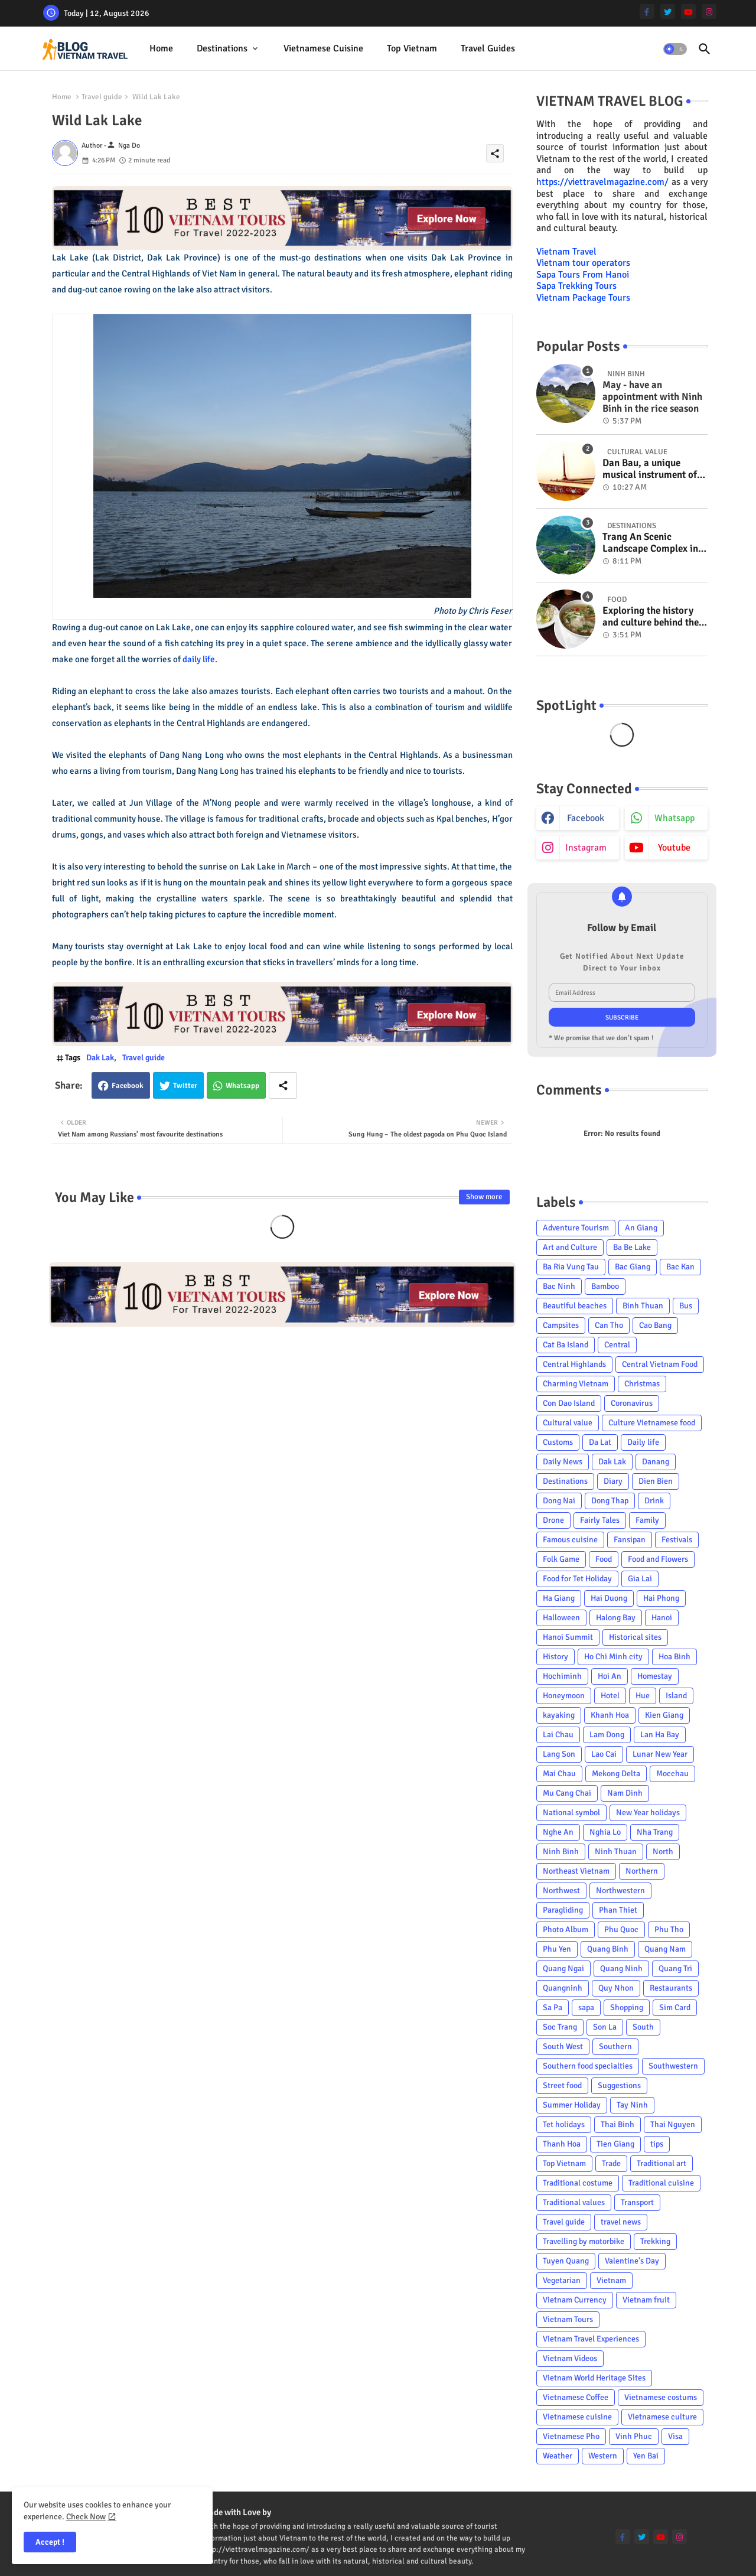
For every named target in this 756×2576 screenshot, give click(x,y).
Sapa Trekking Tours (576, 286)
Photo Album (565, 1929)
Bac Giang (632, 1267)
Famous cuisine (570, 1540)
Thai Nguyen (672, 2124)
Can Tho (609, 1325)
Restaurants (671, 1988)
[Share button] (283, 1085)
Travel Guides (488, 48)
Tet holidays (564, 2124)
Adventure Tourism (576, 1228)
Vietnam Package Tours (583, 298)
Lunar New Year (660, 1754)
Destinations (222, 48)
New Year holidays (648, 1813)
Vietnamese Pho (571, 2436)
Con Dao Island (569, 1403)
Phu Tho (668, 1929)
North (663, 1851)
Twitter (185, 1085)
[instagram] (709, 11)
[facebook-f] (647, 11)
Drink (654, 1501)
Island (676, 1696)
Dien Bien (655, 1481)
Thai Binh (617, 2124)
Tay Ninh (632, 2105)
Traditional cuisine (661, 2183)
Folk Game (561, 1559)
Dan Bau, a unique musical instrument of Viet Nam (649, 469)
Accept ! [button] (49, 2542)
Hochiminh (562, 1676)
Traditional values (574, 2202)
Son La (605, 2027)
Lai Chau (558, 1735)
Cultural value (567, 1423)
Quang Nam (665, 1949)
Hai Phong (661, 1598)
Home (161, 48)
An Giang (641, 1228)
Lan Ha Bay (659, 1735)
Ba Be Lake (632, 1247)
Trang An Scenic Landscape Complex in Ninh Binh (650, 543)
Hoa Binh (674, 1657)
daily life (199, 659)
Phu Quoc (621, 1929)
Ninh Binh (561, 1851)
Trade (611, 2163)
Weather (557, 2456)
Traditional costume (577, 2183)
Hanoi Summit (568, 1637)
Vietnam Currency (575, 2300)
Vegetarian (562, 2280)
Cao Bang (655, 1325)
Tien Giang (615, 2144)
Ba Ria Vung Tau (571, 1267)
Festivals (677, 1540)
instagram (586, 848)
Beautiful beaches (575, 1306)
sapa (586, 2007)
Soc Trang (560, 2027)
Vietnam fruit (646, 2300)
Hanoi (661, 1618)
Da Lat (600, 1442)
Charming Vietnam (575, 1384)
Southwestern (673, 2066)
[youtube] (688, 11)
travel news (621, 2222)
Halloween (561, 1618)
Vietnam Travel (566, 252)
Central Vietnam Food (660, 1364)
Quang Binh (607, 1949)
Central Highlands (574, 1364)
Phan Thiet (618, 1910)
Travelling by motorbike (583, 2241)
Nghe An (558, 1832)
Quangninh (562, 1988)
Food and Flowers (658, 1559)
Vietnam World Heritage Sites (594, 2378)
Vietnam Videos (570, 2358)
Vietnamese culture (662, 2417)
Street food (562, 2085)
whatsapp (674, 818)
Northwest (561, 1890)
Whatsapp (242, 1085)
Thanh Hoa (562, 2144)
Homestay (654, 1676)
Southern (615, 2046)
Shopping (626, 2007)
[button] (675, 49)
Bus (685, 1306)
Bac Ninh (559, 1286)
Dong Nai (559, 1501)
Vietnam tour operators (583, 263)
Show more (484, 1196)
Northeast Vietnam (576, 1871)
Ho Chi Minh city (613, 1657)
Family (647, 1520)
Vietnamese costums (660, 2397)
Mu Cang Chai (567, 1793)
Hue (643, 1696)
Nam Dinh (625, 1793)
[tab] (161, 49)
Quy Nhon (616, 1988)
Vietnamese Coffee (575, 2397)
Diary (613, 1481)
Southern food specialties (588, 2066)
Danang (655, 1462)
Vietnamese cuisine (323, 48)
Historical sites (635, 1637)
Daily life (643, 1442)
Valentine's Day (632, 2261)
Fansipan (630, 1540)
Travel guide (102, 97)
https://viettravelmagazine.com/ (602, 182)
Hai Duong (609, 1598)
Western (602, 2456)
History (555, 1657)
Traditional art (661, 2163)
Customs (558, 1442)
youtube (674, 848)
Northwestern (620, 1890)
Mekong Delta (616, 1774)
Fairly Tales (600, 1520)
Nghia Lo (605, 1832)
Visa (675, 2436)
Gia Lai (640, 1579)
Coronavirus (632, 1403)
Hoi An (609, 1676)
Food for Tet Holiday (577, 1579)
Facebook (128, 1085)
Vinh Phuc (633, 2436)
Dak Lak (100, 1058)
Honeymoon (564, 1696)
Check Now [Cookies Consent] (86, 2517)
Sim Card (674, 2007)
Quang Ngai (563, 1968)
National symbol (571, 1813)
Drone (553, 1520)
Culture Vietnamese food (651, 1423)
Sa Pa (552, 2007)
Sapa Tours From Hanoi (582, 275)
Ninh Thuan (616, 1851)
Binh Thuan (643, 1306)
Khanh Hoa (610, 1715)
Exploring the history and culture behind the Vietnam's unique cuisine (650, 617)
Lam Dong (606, 1735)
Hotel (610, 1696)
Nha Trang (655, 1832)
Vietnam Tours (568, 2319)
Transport (637, 2202)
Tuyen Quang (566, 2261)
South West (563, 2046)
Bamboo (605, 1286)
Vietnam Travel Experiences (591, 2339)
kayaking (559, 1715)
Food (603, 1559)
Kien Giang (664, 1715)
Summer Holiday (572, 2105)
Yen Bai (646, 2456)
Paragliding (563, 1910)
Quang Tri (675, 1968)
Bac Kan (680, 1267)
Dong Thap (609, 1501)
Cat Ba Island (565, 1345)
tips (656, 2144)
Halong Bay (616, 1618)
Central (617, 1345)
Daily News (562, 1462)
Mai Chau (559, 1774)
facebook (585, 818)
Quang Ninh (621, 1968)
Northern (641, 1871)
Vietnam (611, 2280)
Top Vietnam (412, 48)
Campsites (561, 1325)
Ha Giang (559, 1598)
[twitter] (667, 11)
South (643, 2027)
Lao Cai (604, 1754)
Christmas (642, 1384)
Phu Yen (557, 1949)
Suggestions (619, 2085)
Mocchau (672, 1774)
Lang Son (559, 1754)
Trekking (655, 2241)
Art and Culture (570, 1247)
